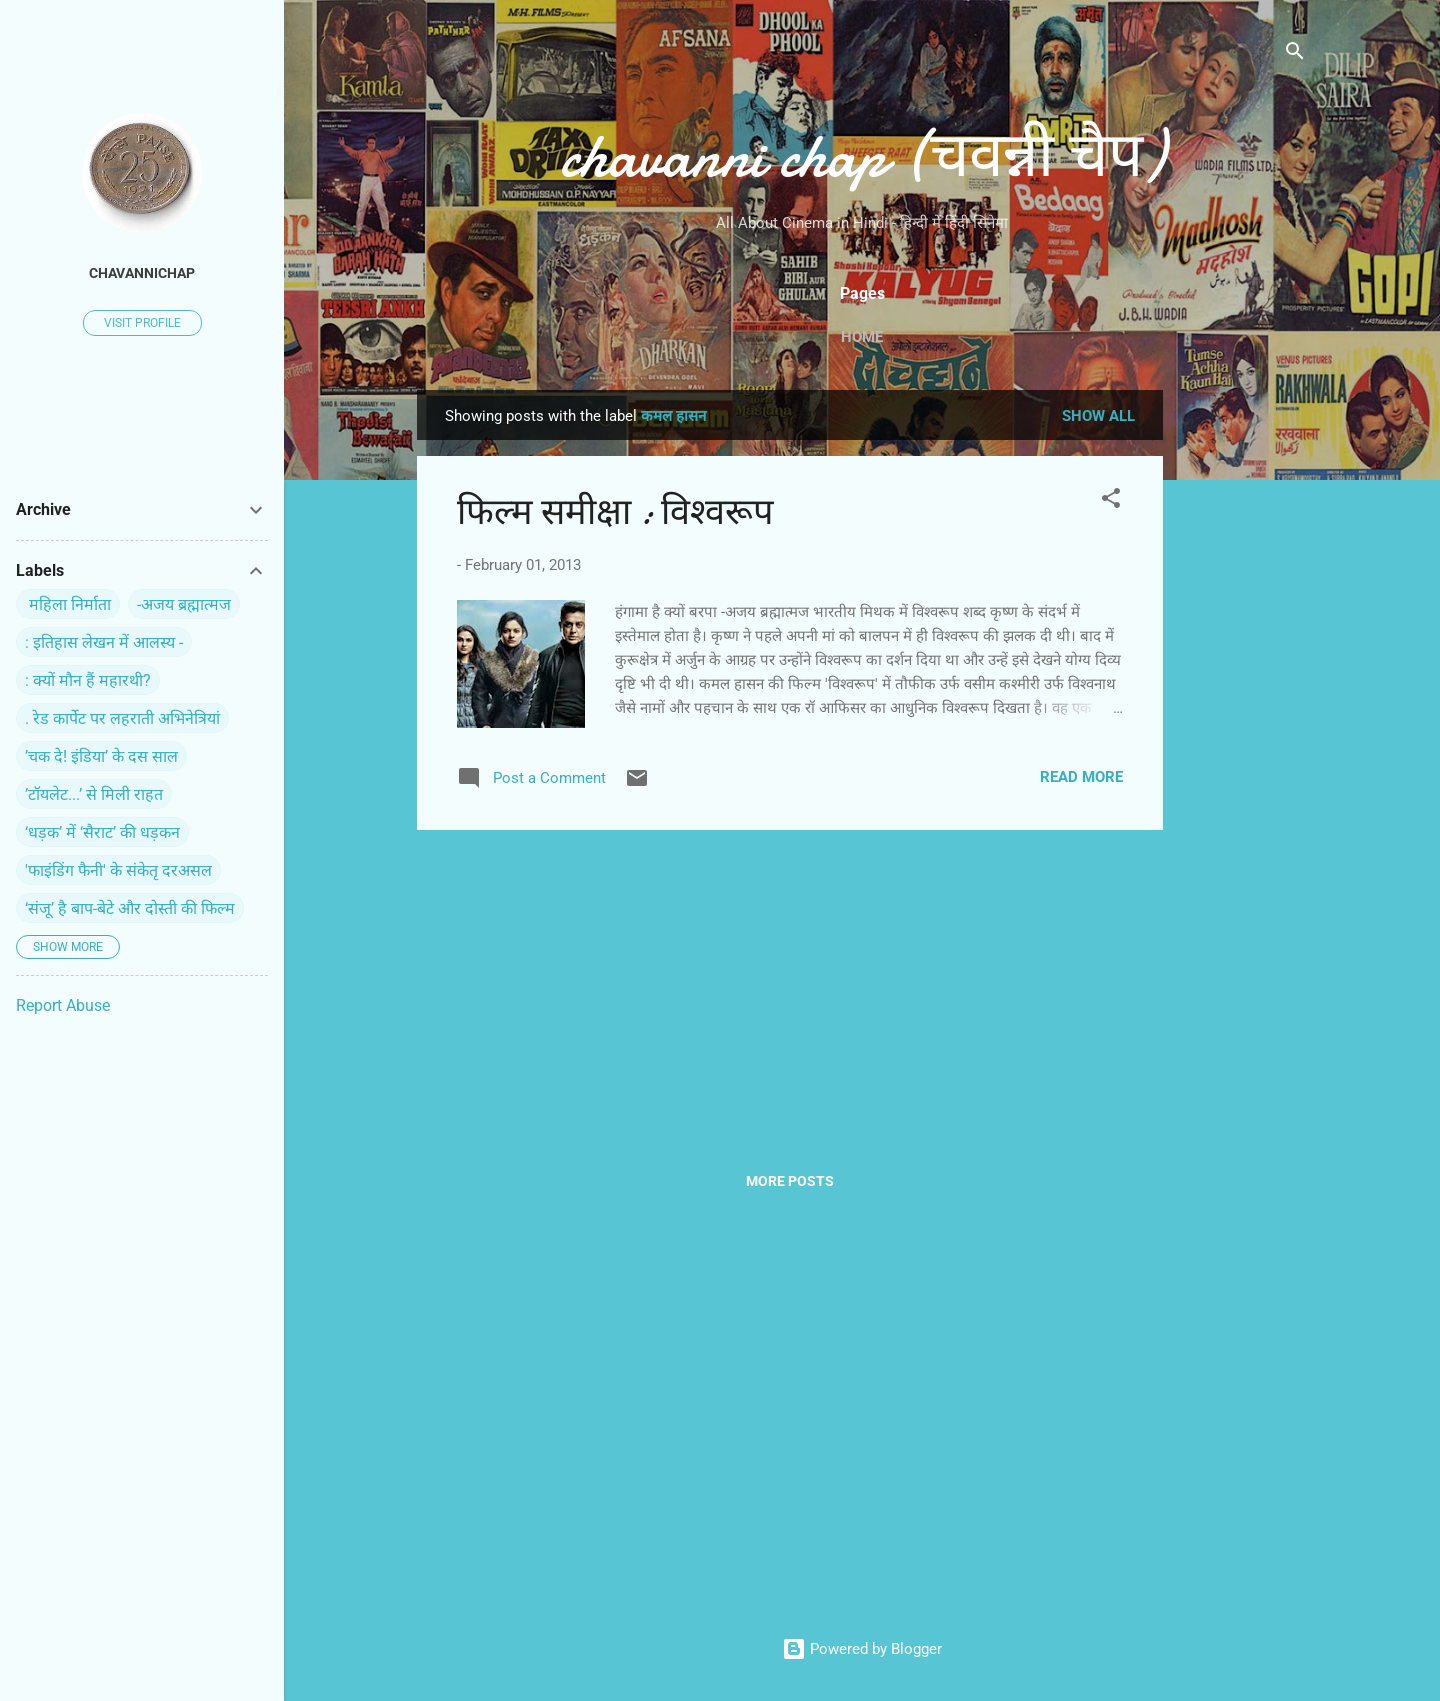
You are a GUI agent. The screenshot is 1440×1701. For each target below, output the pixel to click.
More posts (790, 1181)
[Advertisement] (1243, 690)
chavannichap (142, 273)
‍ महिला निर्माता (68, 604)
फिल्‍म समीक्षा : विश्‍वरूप (615, 512)
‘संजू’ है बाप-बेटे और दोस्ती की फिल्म (130, 908)
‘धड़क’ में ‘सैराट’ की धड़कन (102, 832)
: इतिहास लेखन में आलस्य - (104, 642)
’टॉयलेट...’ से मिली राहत (94, 794)
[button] (1111, 501)
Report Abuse (63, 1005)
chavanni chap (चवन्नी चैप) (862, 156)
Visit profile (142, 323)
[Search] (1295, 54)
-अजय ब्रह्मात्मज (184, 604)
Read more (1081, 777)
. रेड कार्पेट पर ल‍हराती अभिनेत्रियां (122, 718)
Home (862, 337)
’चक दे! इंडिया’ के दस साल (101, 756)
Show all (1098, 416)
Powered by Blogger (862, 1649)
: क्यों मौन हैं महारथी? (88, 680)
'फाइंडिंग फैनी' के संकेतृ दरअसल (118, 870)
